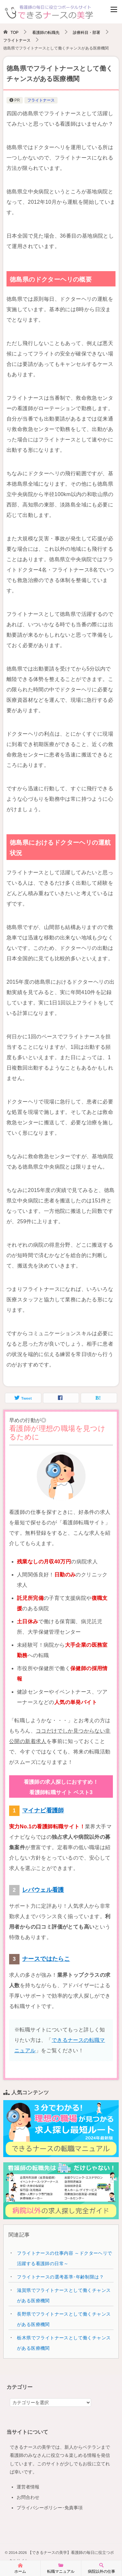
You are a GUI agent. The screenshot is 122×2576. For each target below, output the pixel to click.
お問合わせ (28, 2497)
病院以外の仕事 (101, 2568)
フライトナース (41, 100)
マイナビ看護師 (43, 1810)
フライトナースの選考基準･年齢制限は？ (60, 2276)
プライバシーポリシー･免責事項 (50, 2507)
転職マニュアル (60, 2568)
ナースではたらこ (46, 1959)
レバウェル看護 (43, 1890)
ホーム (20, 2568)
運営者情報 (28, 2486)
